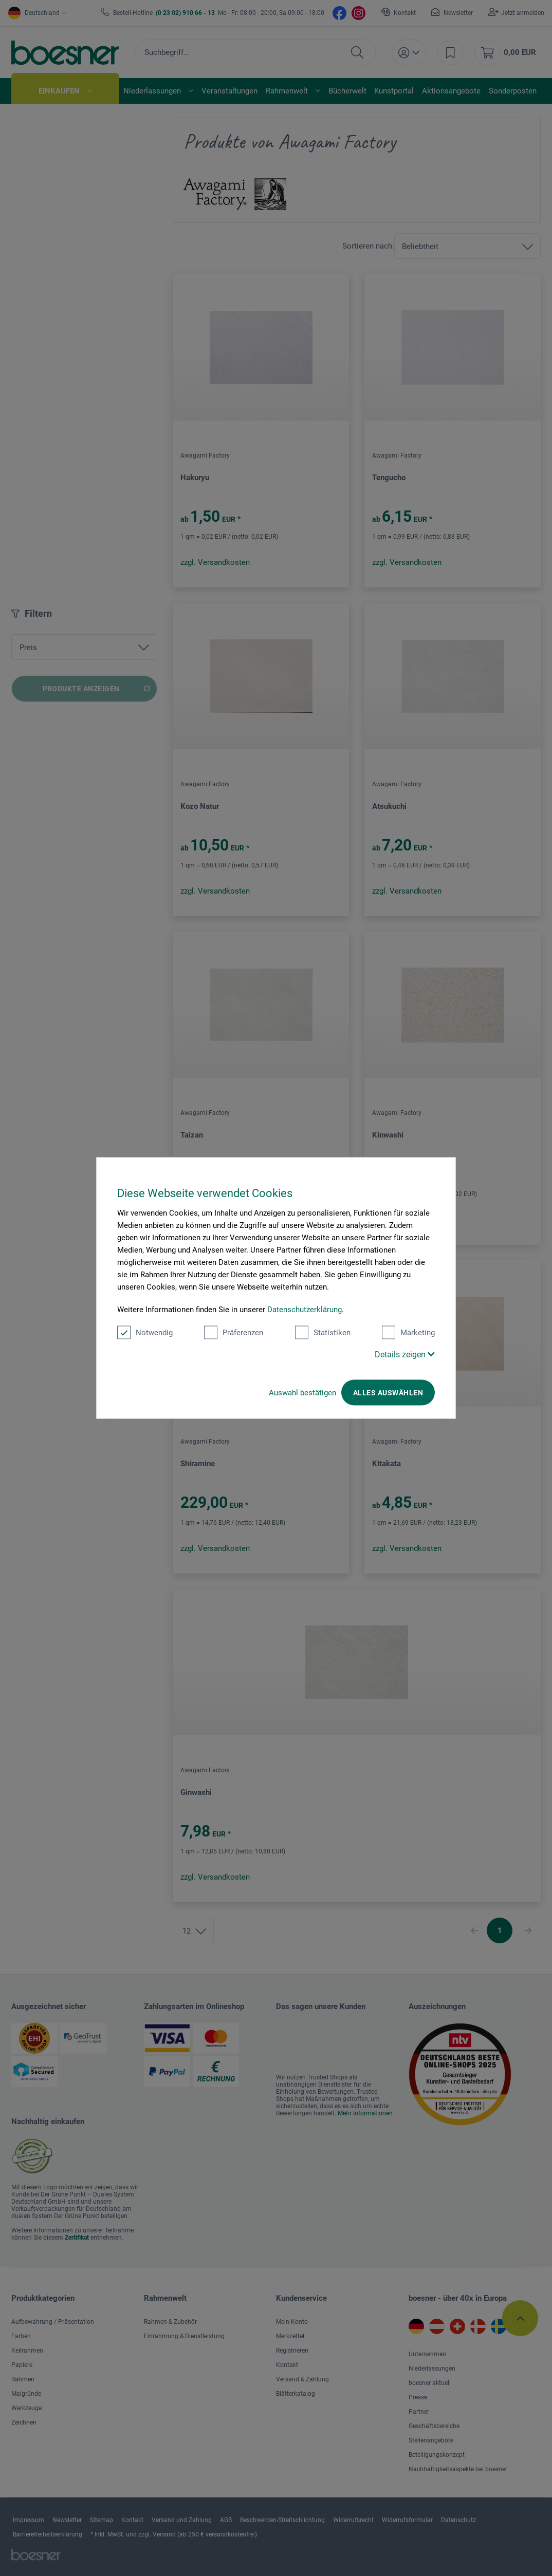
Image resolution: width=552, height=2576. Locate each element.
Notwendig (145, 1332)
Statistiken (323, 1332)
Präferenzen (233, 1332)
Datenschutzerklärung (304, 1309)
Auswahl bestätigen (302, 1392)
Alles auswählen (388, 1393)
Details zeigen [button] (405, 1354)
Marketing (408, 1332)
